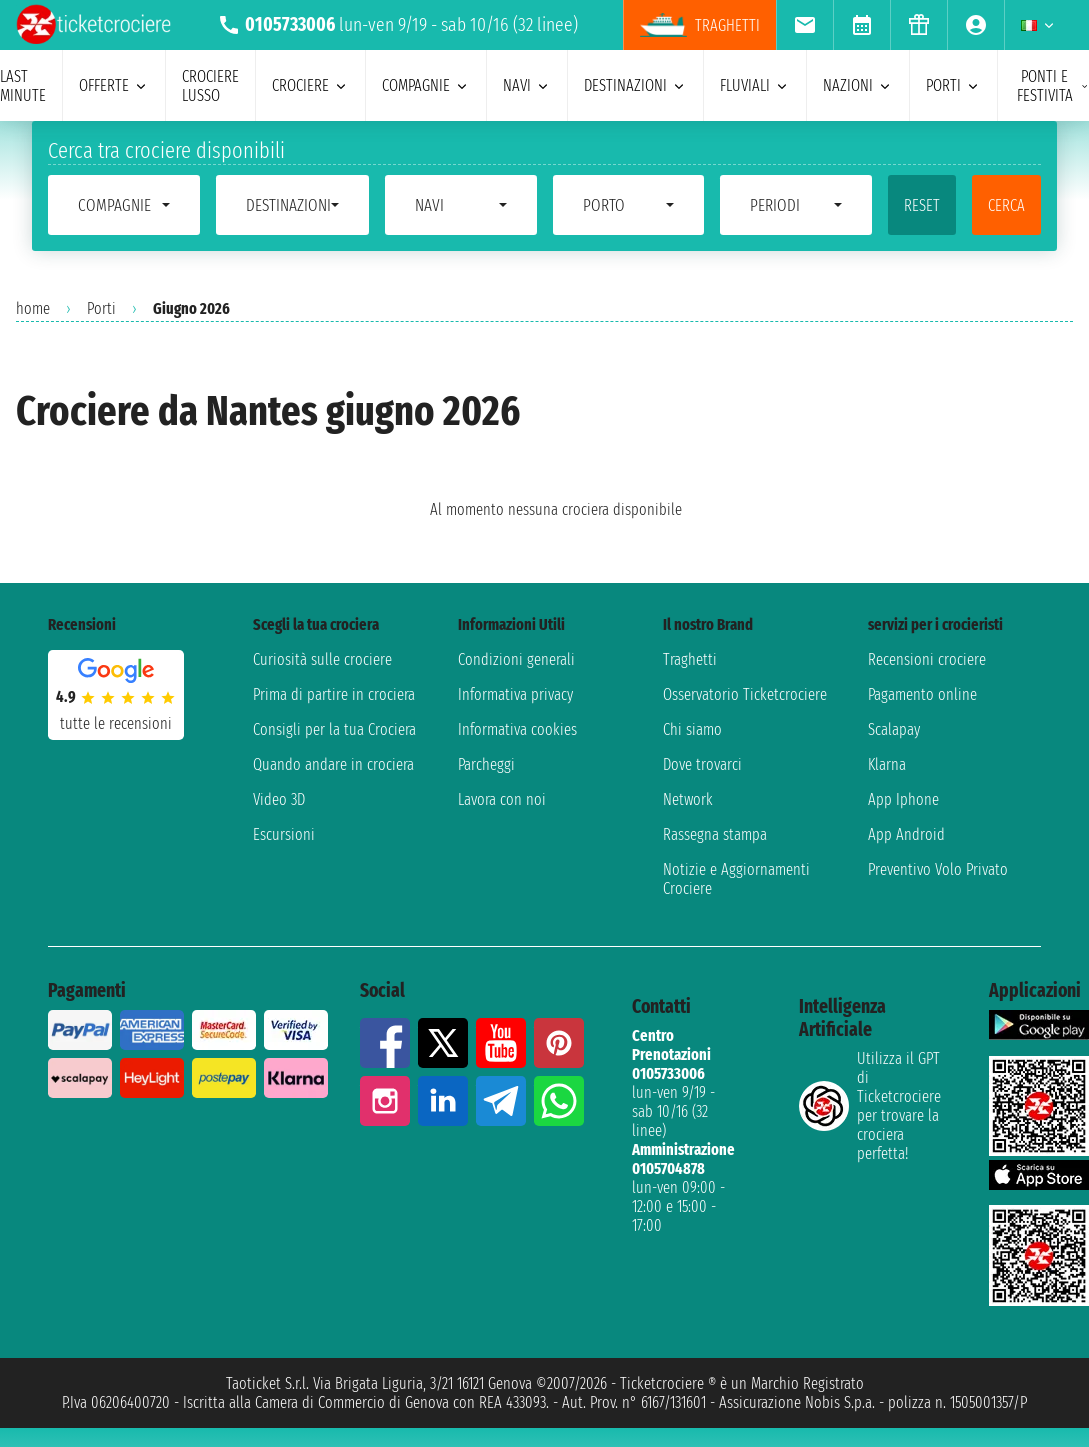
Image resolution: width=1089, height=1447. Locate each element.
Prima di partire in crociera (334, 694)
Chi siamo (692, 729)
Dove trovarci (702, 764)
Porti (101, 308)
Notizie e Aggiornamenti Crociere (736, 879)
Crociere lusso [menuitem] (210, 86)
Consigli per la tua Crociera (334, 729)
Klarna (887, 764)
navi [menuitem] (527, 85)
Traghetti (690, 659)
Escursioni (284, 834)
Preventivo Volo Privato (938, 869)
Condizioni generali (516, 659)
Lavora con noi (502, 799)
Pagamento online (922, 694)
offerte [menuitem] (114, 85)
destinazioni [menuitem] (635, 85)
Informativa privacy (515, 694)
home (33, 308)
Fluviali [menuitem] (755, 85)
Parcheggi (486, 764)
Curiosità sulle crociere (322, 659)
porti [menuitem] (953, 85)
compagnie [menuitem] (426, 85)
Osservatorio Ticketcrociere (745, 694)
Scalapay (894, 729)
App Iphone (903, 799)
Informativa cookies (517, 729)
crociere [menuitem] (310, 85)
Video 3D (279, 799)
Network (688, 799)
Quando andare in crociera (333, 764)
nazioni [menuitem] (858, 85)
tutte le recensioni (116, 723)
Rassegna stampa (715, 834)
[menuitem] (804, 25)
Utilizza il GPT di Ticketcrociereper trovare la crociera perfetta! (870, 1106)
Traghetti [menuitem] (700, 25)
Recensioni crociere (927, 659)
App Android (906, 834)
